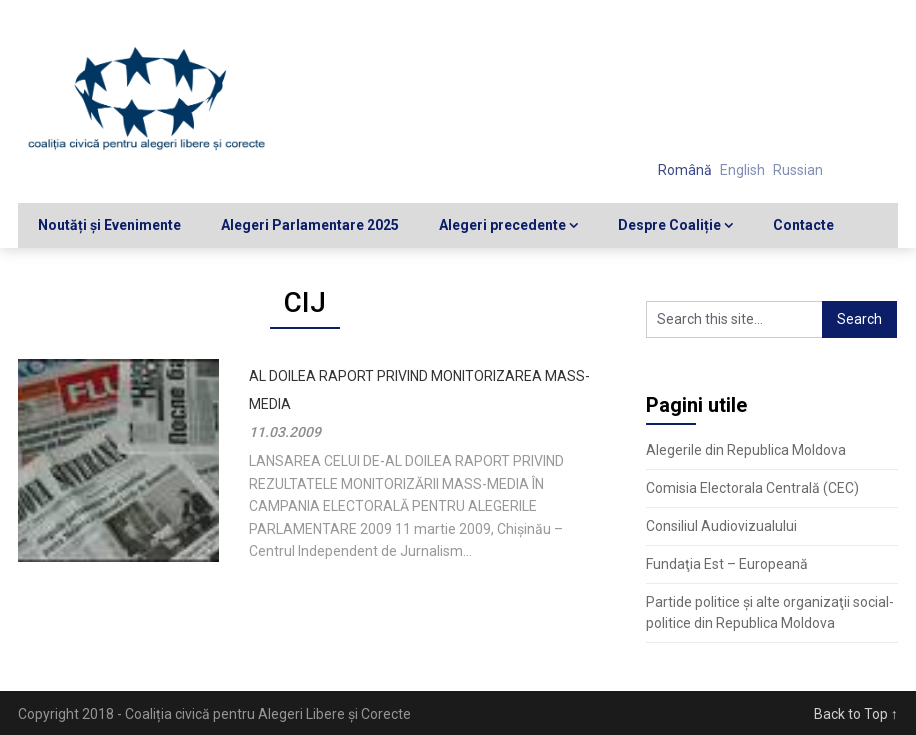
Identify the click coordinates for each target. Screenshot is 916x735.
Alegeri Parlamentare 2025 (310, 225)
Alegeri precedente (502, 225)
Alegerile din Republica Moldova (746, 450)
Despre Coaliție (669, 225)
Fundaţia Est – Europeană (727, 564)
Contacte (803, 225)
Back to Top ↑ (856, 714)
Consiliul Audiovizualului (721, 526)
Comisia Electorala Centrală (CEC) (752, 488)
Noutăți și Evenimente (109, 225)
